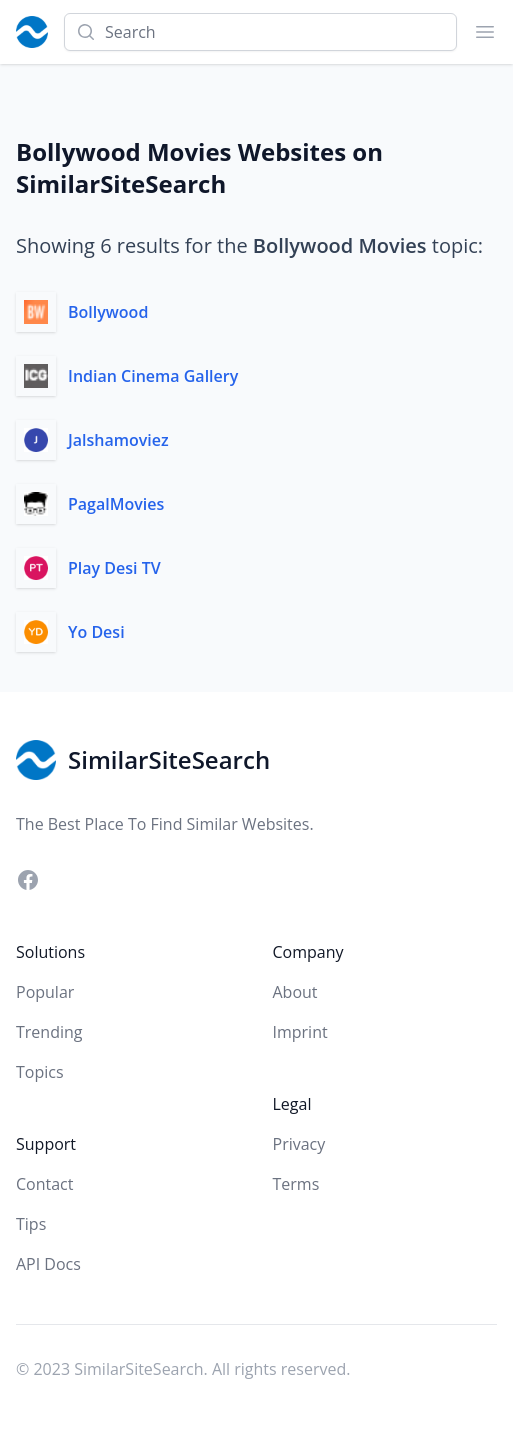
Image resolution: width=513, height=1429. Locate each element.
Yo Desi (96, 632)
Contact (44, 1184)
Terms (296, 1184)
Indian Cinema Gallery (153, 376)
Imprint (300, 1032)
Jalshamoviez (118, 440)
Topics (40, 1072)
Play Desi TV (114, 568)
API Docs (48, 1264)
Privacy (299, 1144)
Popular (45, 992)
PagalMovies (116, 504)
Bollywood (108, 312)
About (295, 992)
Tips (31, 1224)
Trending (49, 1032)
